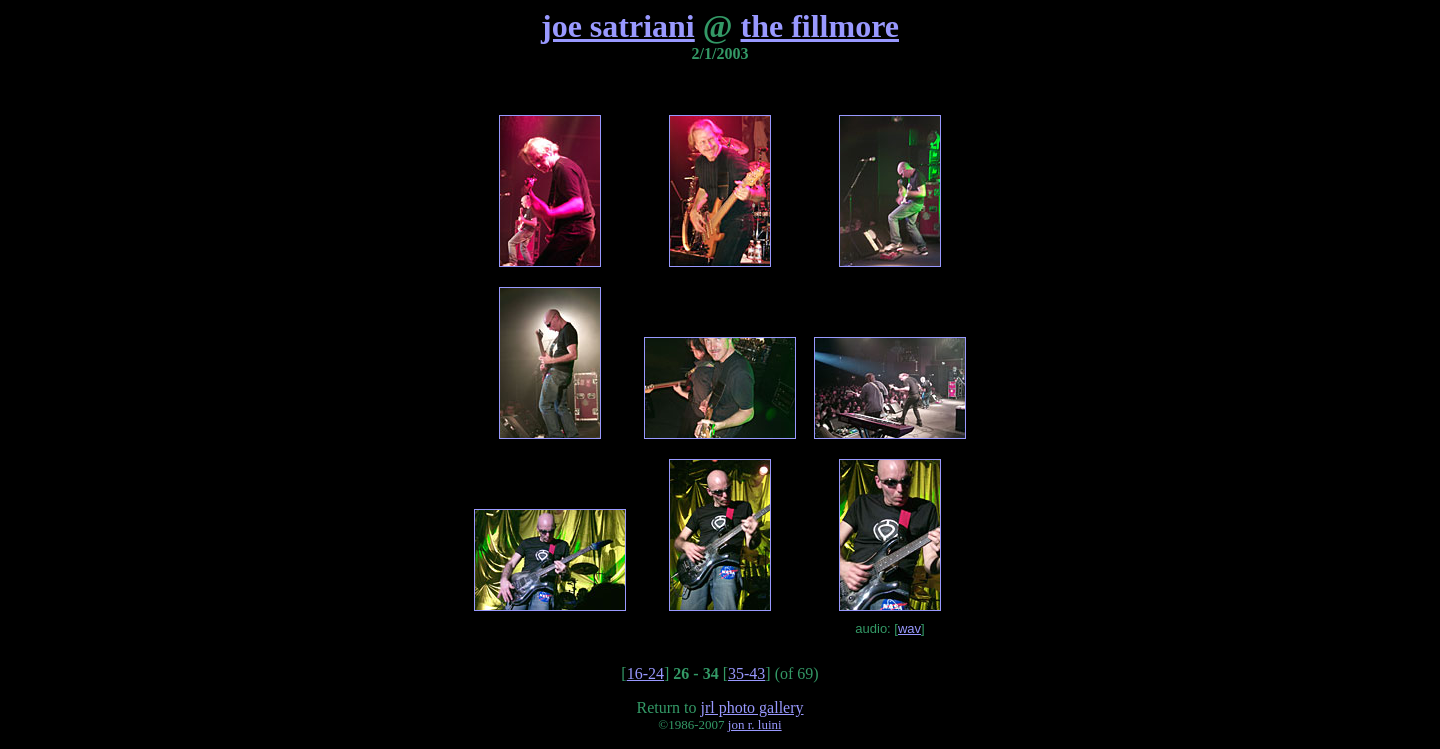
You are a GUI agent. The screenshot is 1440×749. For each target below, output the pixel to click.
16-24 (645, 673)
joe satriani (618, 26)
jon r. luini (755, 724)
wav (909, 628)
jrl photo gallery (751, 707)
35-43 (746, 673)
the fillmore (820, 26)
